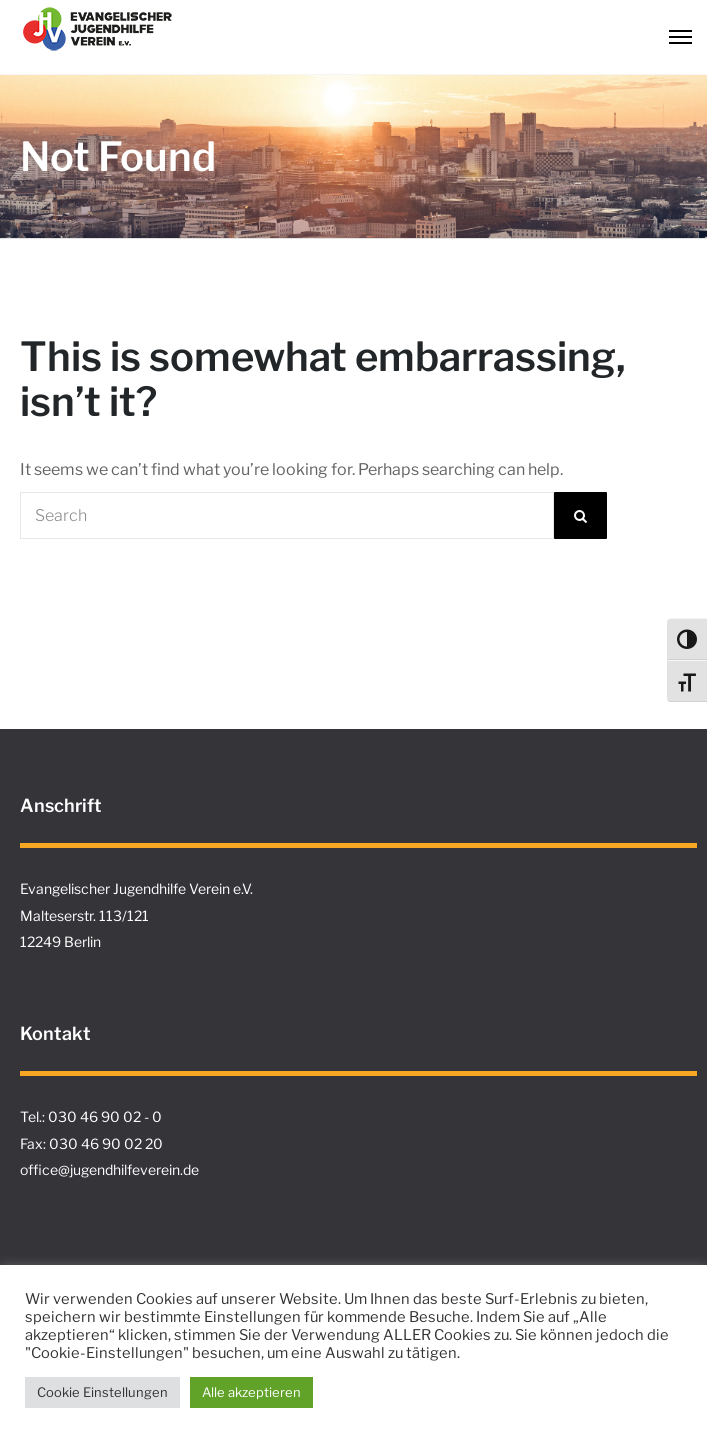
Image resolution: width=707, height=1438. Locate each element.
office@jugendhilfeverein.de (109, 1169)
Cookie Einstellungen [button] (102, 1392)
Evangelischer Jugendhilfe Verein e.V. (136, 888)
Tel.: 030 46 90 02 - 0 (91, 1116)
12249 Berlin (60, 941)
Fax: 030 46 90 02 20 (91, 1143)
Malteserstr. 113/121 (84, 915)
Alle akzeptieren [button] (251, 1392)
